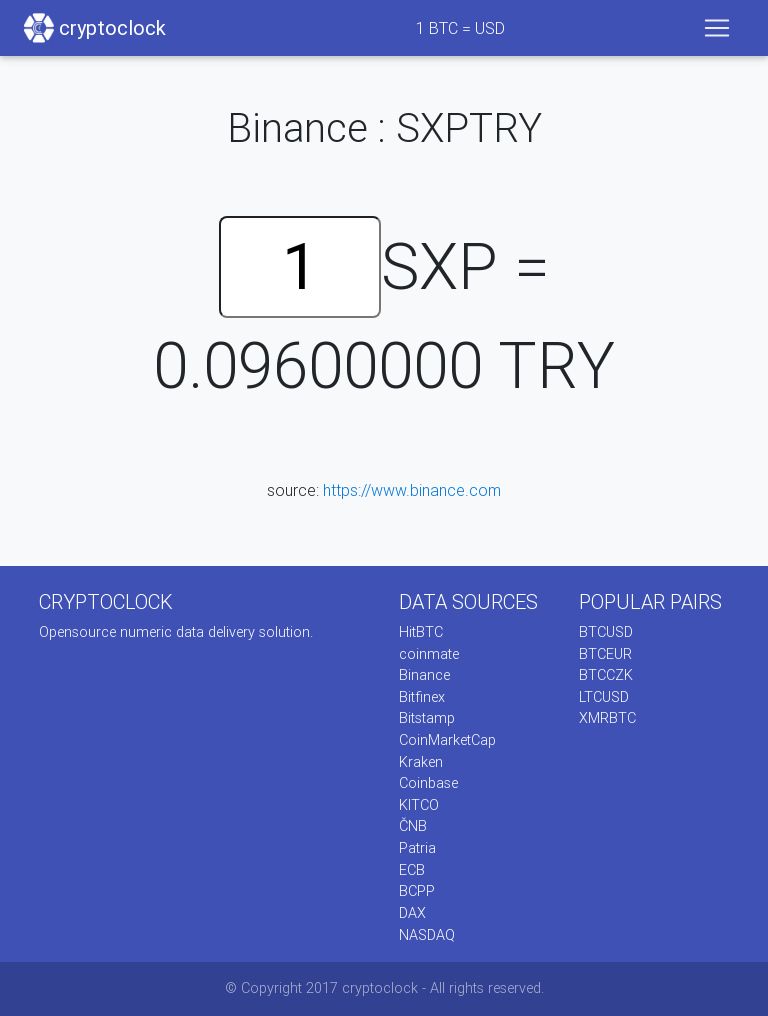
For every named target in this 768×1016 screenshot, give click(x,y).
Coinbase (428, 783)
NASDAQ (427, 935)
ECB (412, 870)
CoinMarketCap (447, 740)
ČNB (413, 826)
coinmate (429, 654)
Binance (424, 675)
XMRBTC (607, 718)
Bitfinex (422, 697)
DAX (412, 913)
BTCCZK (606, 675)
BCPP (417, 891)
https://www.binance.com (412, 490)
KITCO (419, 805)
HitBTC (421, 632)
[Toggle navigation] (717, 28)
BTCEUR (605, 654)
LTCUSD (604, 697)
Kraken (421, 762)
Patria (417, 848)
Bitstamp (427, 718)
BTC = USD (460, 28)
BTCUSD (606, 632)
